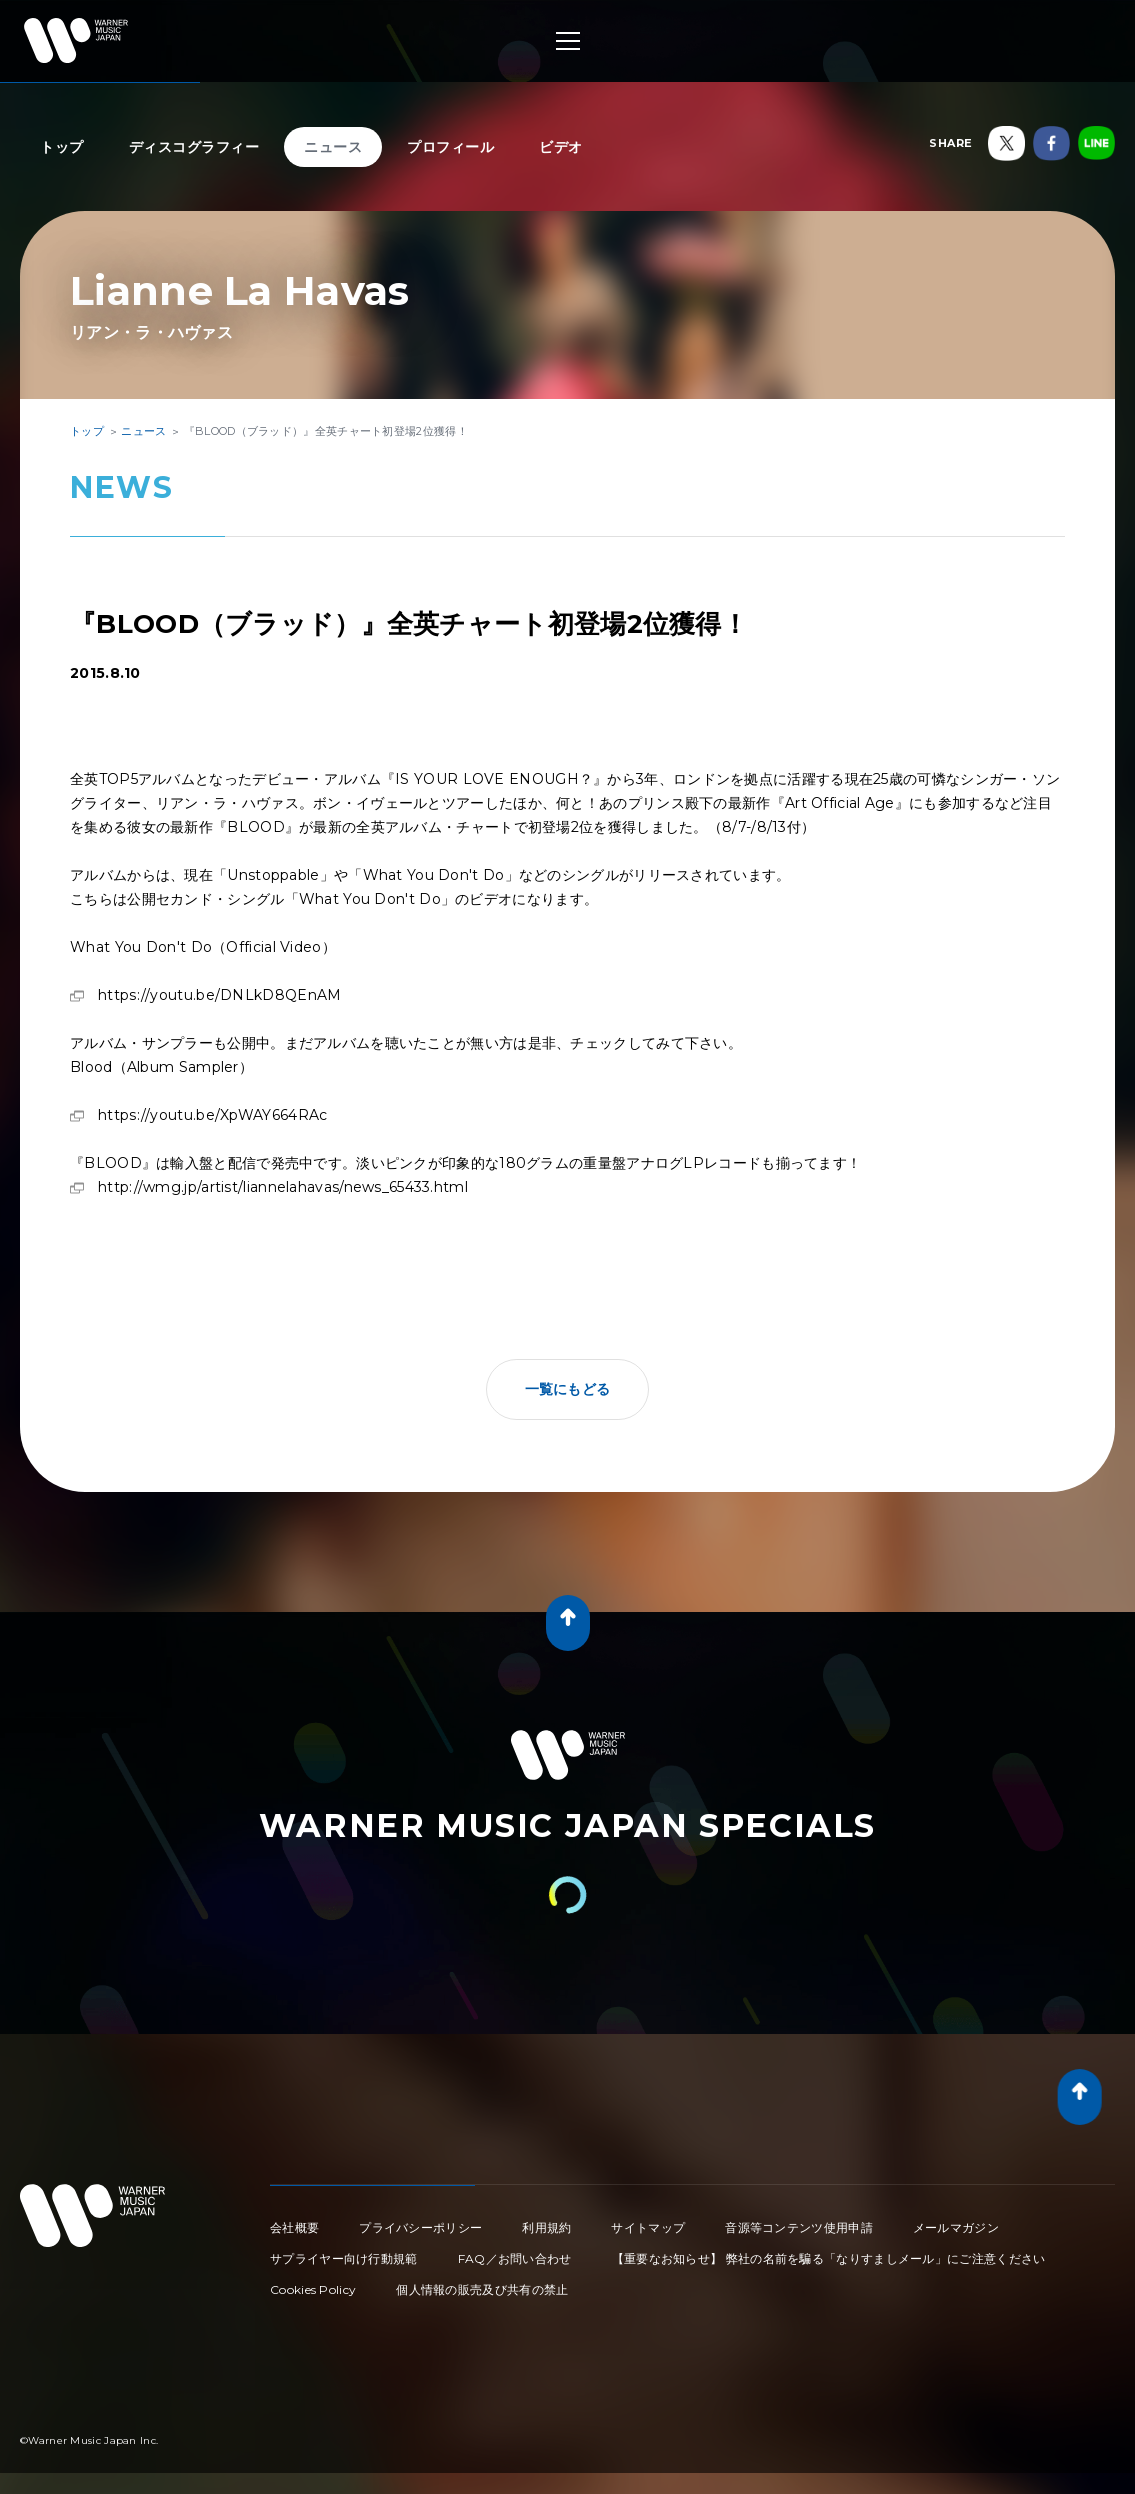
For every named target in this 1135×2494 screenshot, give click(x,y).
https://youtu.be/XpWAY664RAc (212, 1115)
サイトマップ (648, 2227)
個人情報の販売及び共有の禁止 (482, 2289)
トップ (62, 147)
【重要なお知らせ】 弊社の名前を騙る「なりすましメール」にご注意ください (829, 2258)
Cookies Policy (313, 2289)
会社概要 (294, 2227)
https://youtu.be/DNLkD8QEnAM (219, 995)
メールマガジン (956, 2227)
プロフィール (450, 147)
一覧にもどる (568, 1389)
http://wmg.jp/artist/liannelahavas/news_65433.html (283, 1187)
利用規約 (546, 2227)
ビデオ (561, 147)
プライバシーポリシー (420, 2227)
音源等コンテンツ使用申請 (799, 2227)
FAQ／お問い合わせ (515, 2258)
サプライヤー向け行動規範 (344, 2258)
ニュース (333, 147)
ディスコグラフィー (194, 147)
